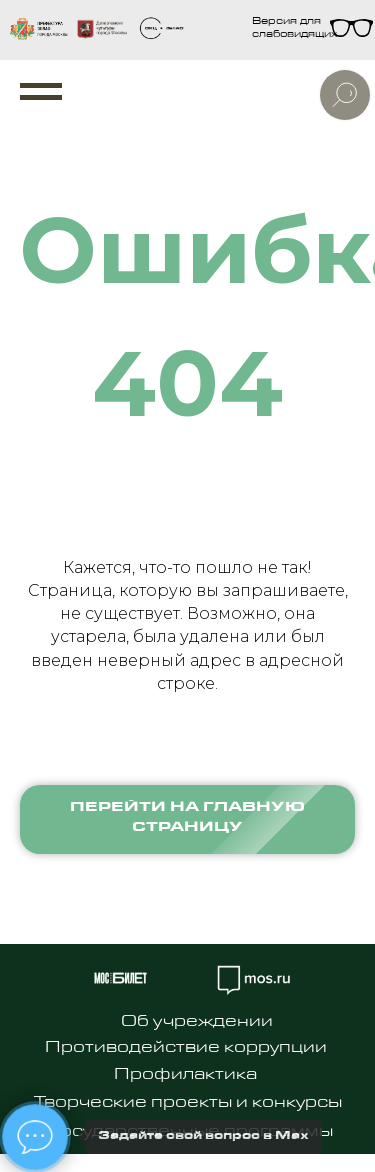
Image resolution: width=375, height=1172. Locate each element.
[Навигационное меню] (41, 92)
